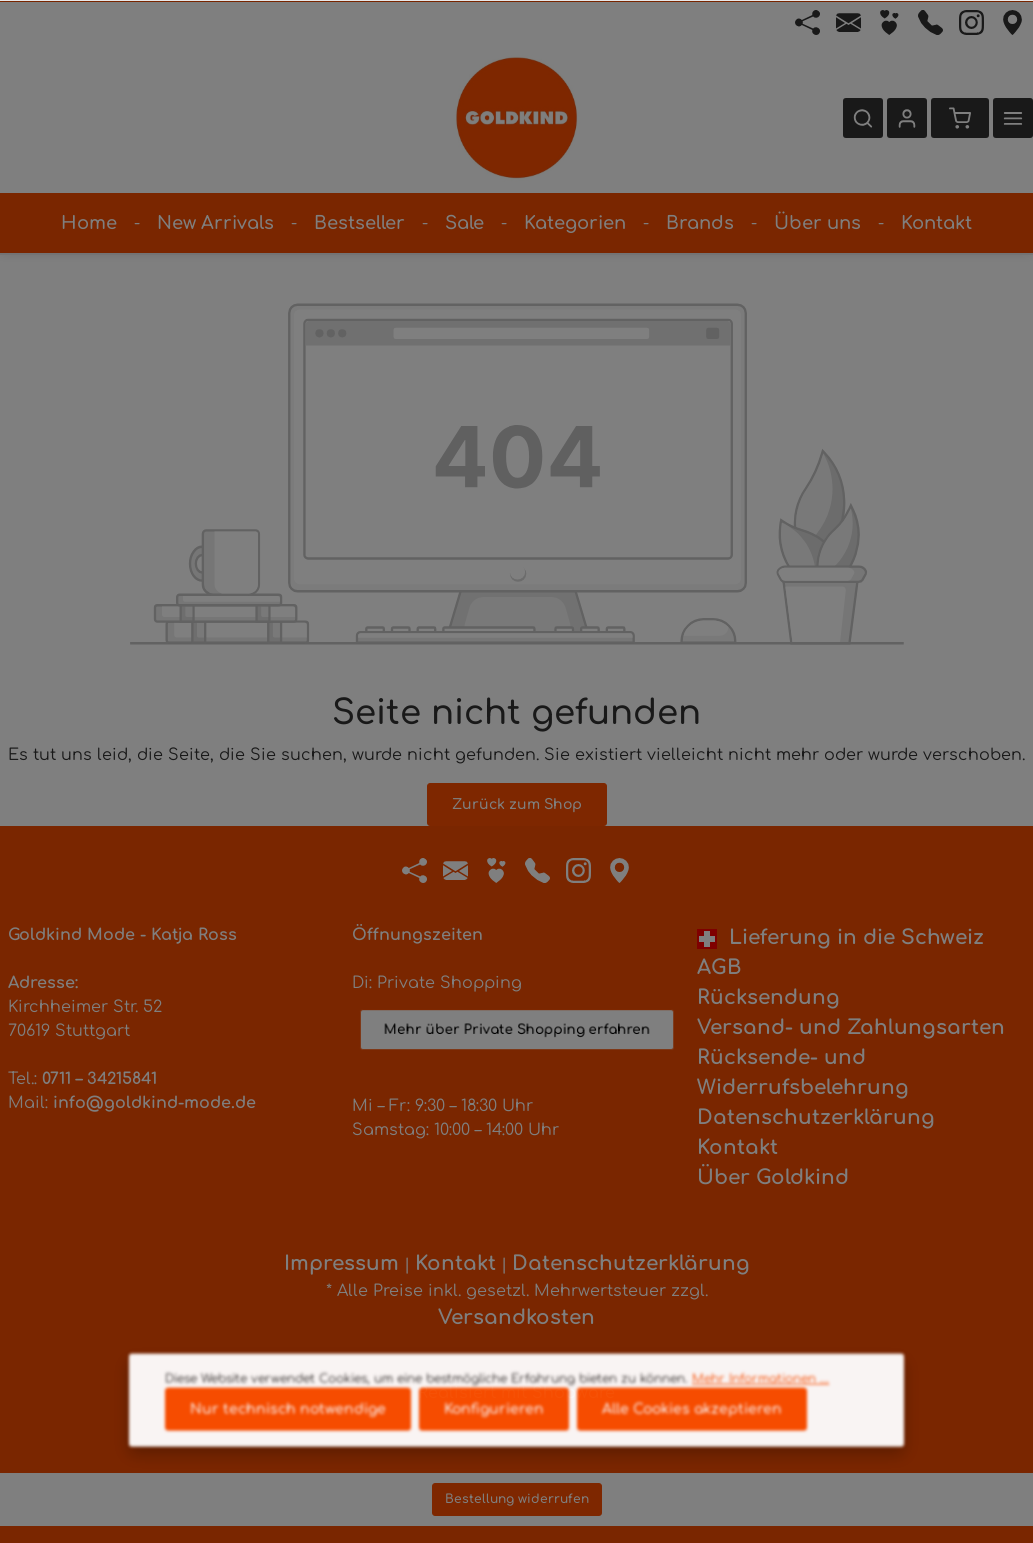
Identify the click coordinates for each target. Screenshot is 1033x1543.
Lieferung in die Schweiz (840, 937)
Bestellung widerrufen (517, 1499)
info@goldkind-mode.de (154, 1103)
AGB (719, 967)
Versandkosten (516, 1317)
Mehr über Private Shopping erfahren (517, 1019)
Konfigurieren (494, 1439)
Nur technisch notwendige (288, 1439)
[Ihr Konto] (907, 118)
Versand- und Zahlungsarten (851, 1027)
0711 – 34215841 (99, 1079)
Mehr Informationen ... (760, 1409)
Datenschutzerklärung (816, 1117)
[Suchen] (863, 118)
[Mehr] (1013, 118)
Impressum (341, 1263)
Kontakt (737, 1147)
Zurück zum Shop (517, 804)
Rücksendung (768, 997)
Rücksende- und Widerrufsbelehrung (803, 1072)
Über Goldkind (773, 1177)
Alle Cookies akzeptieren (692, 1439)
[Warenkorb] (960, 118)
